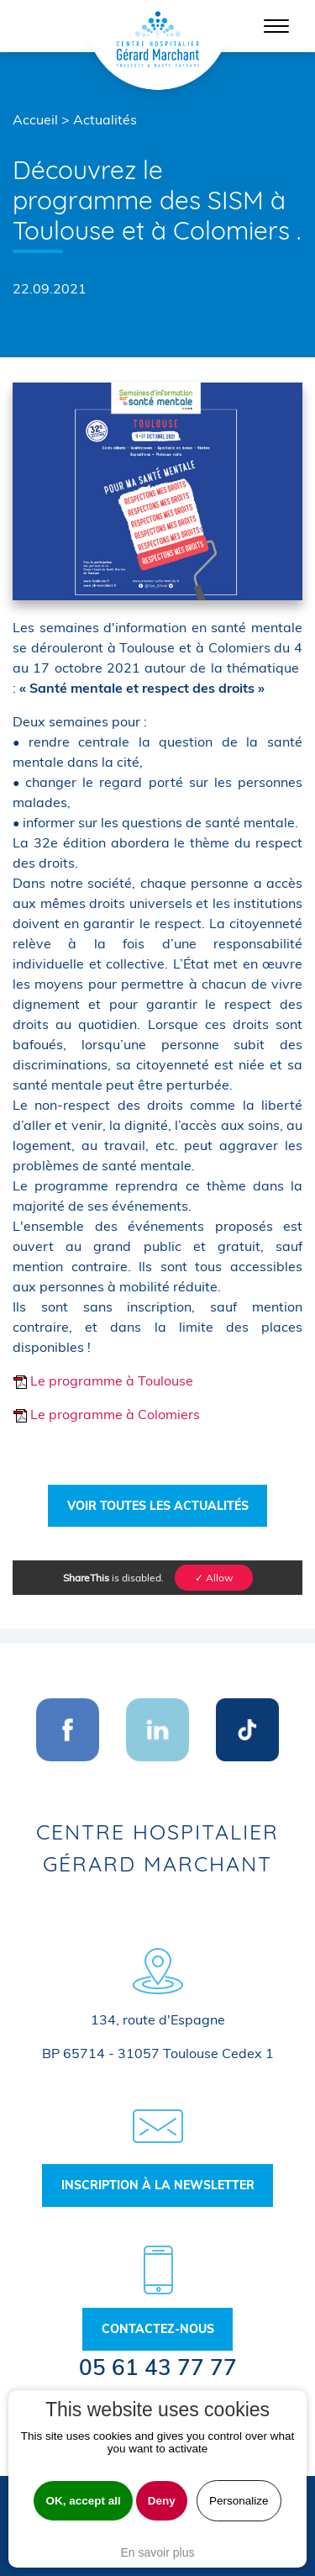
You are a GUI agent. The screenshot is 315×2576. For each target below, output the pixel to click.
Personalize (239, 2500)
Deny (162, 2500)
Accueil (35, 119)
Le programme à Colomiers (106, 1414)
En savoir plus (158, 2552)
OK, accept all (82, 2500)
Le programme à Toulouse (103, 1380)
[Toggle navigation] (276, 26)
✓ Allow (214, 1577)
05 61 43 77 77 (158, 2367)
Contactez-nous (158, 2328)
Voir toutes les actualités (158, 1505)
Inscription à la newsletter (158, 2185)
